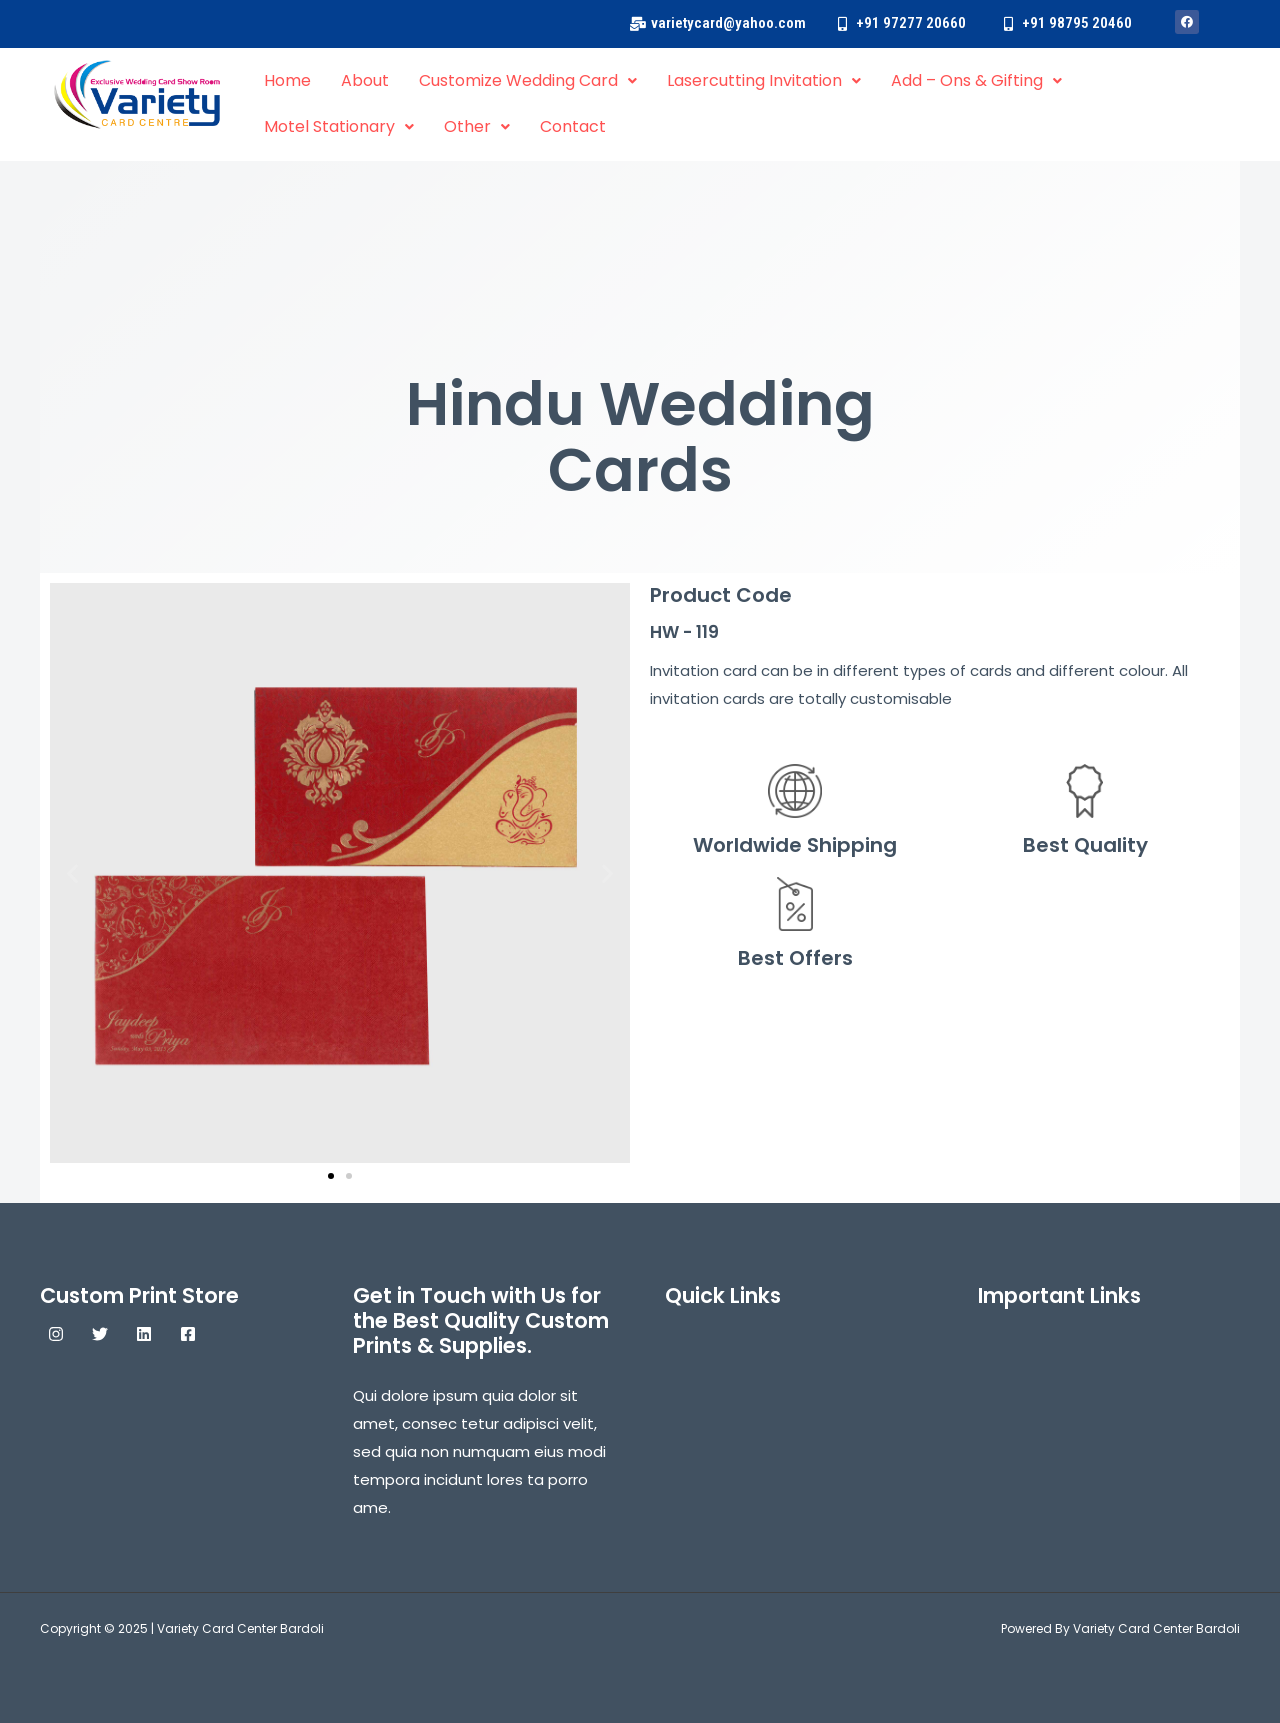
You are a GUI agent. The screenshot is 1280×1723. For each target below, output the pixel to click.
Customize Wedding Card (528, 80)
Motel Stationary (339, 126)
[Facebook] (188, 1334)
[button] (72, 872)
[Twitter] (100, 1334)
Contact (573, 126)
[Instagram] (56, 1334)
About (365, 80)
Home (287, 80)
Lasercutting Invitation (764, 80)
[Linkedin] (144, 1334)
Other (477, 126)
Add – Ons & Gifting (976, 80)
